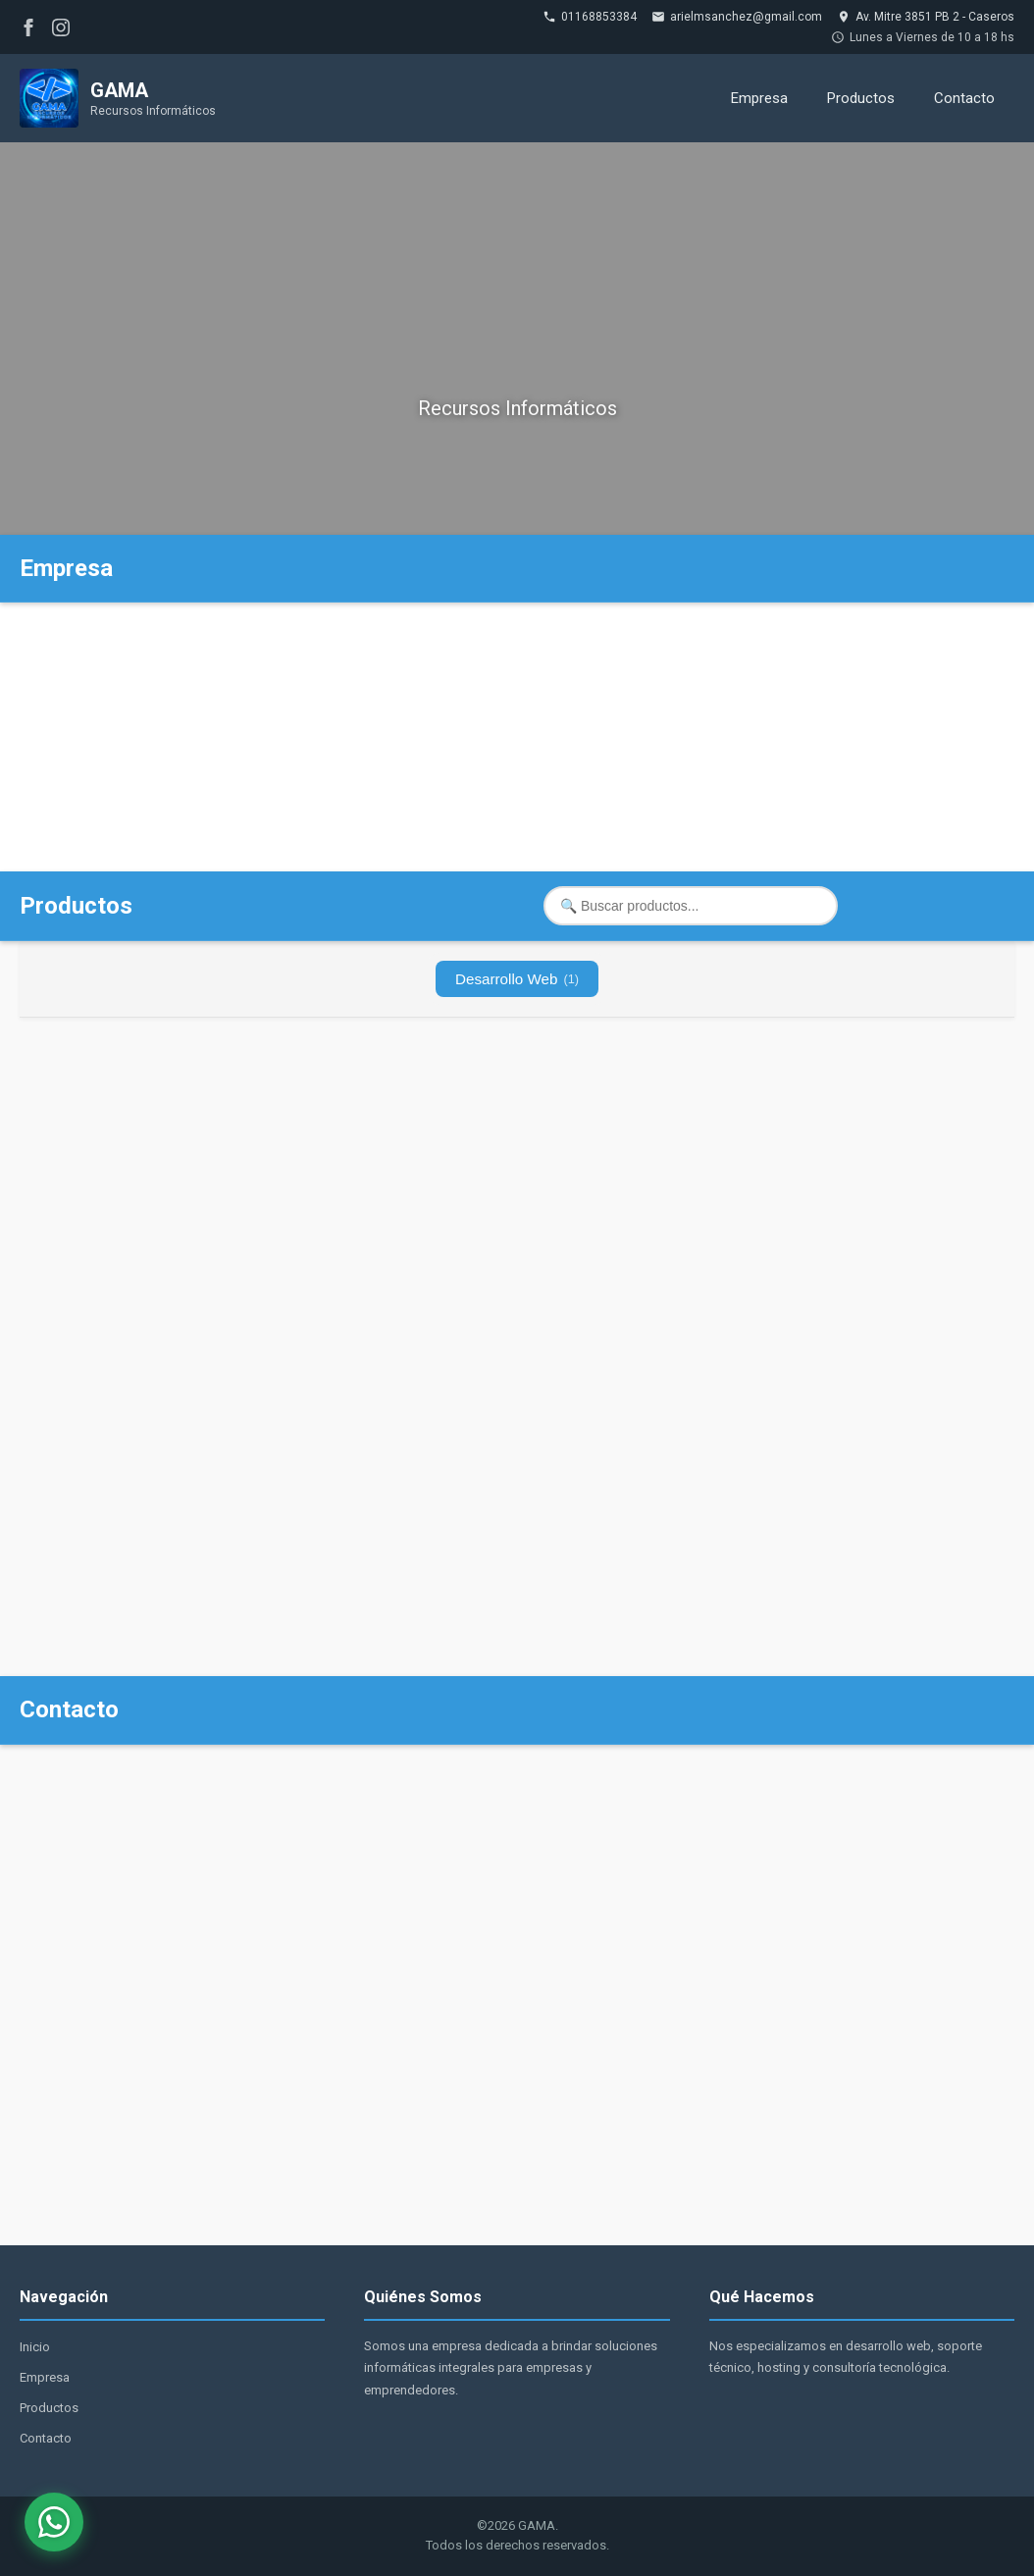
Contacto (964, 98)
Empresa (759, 98)
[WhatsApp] (54, 2522)
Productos (861, 98)
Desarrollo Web (517, 979)
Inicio (35, 2346)
